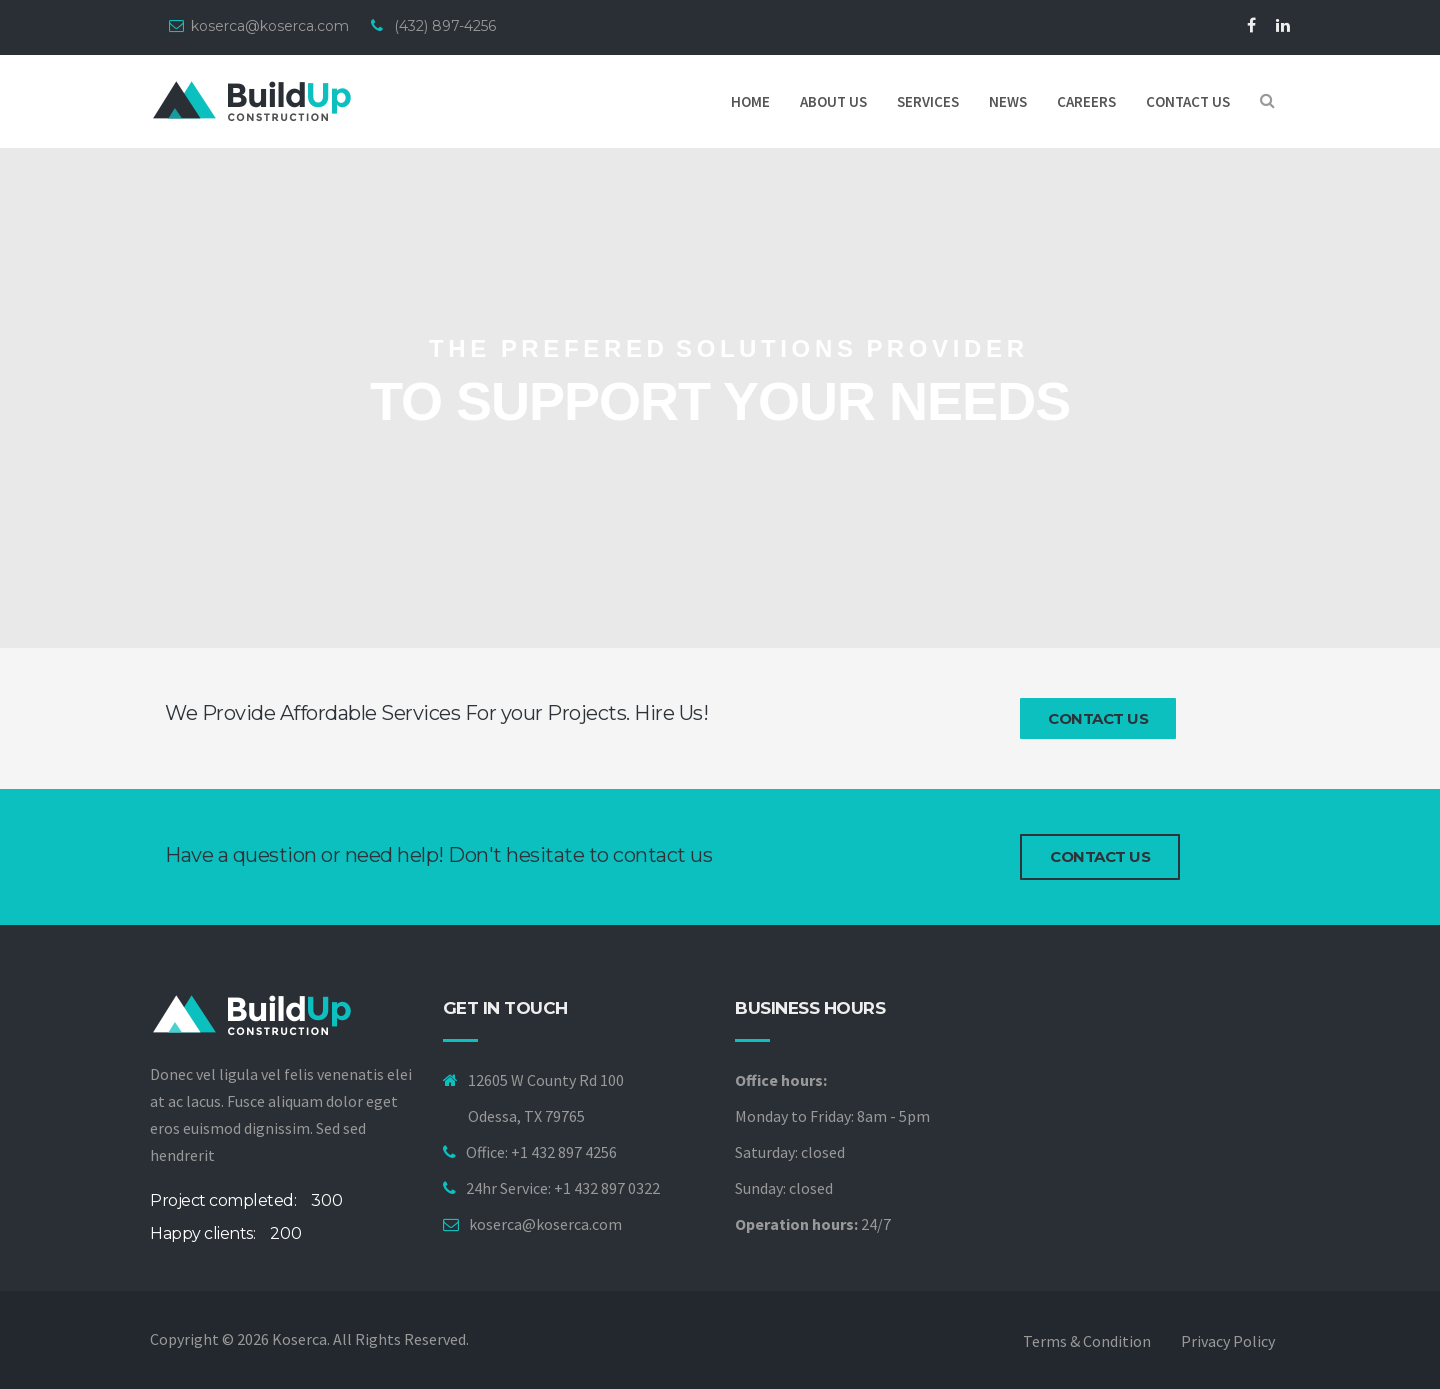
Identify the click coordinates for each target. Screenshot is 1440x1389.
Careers (1086, 101)
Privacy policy (1228, 1341)
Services (928, 101)
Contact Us (1098, 718)
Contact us (1188, 101)
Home (750, 101)
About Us (833, 101)
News (1008, 101)
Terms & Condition (1087, 1341)
